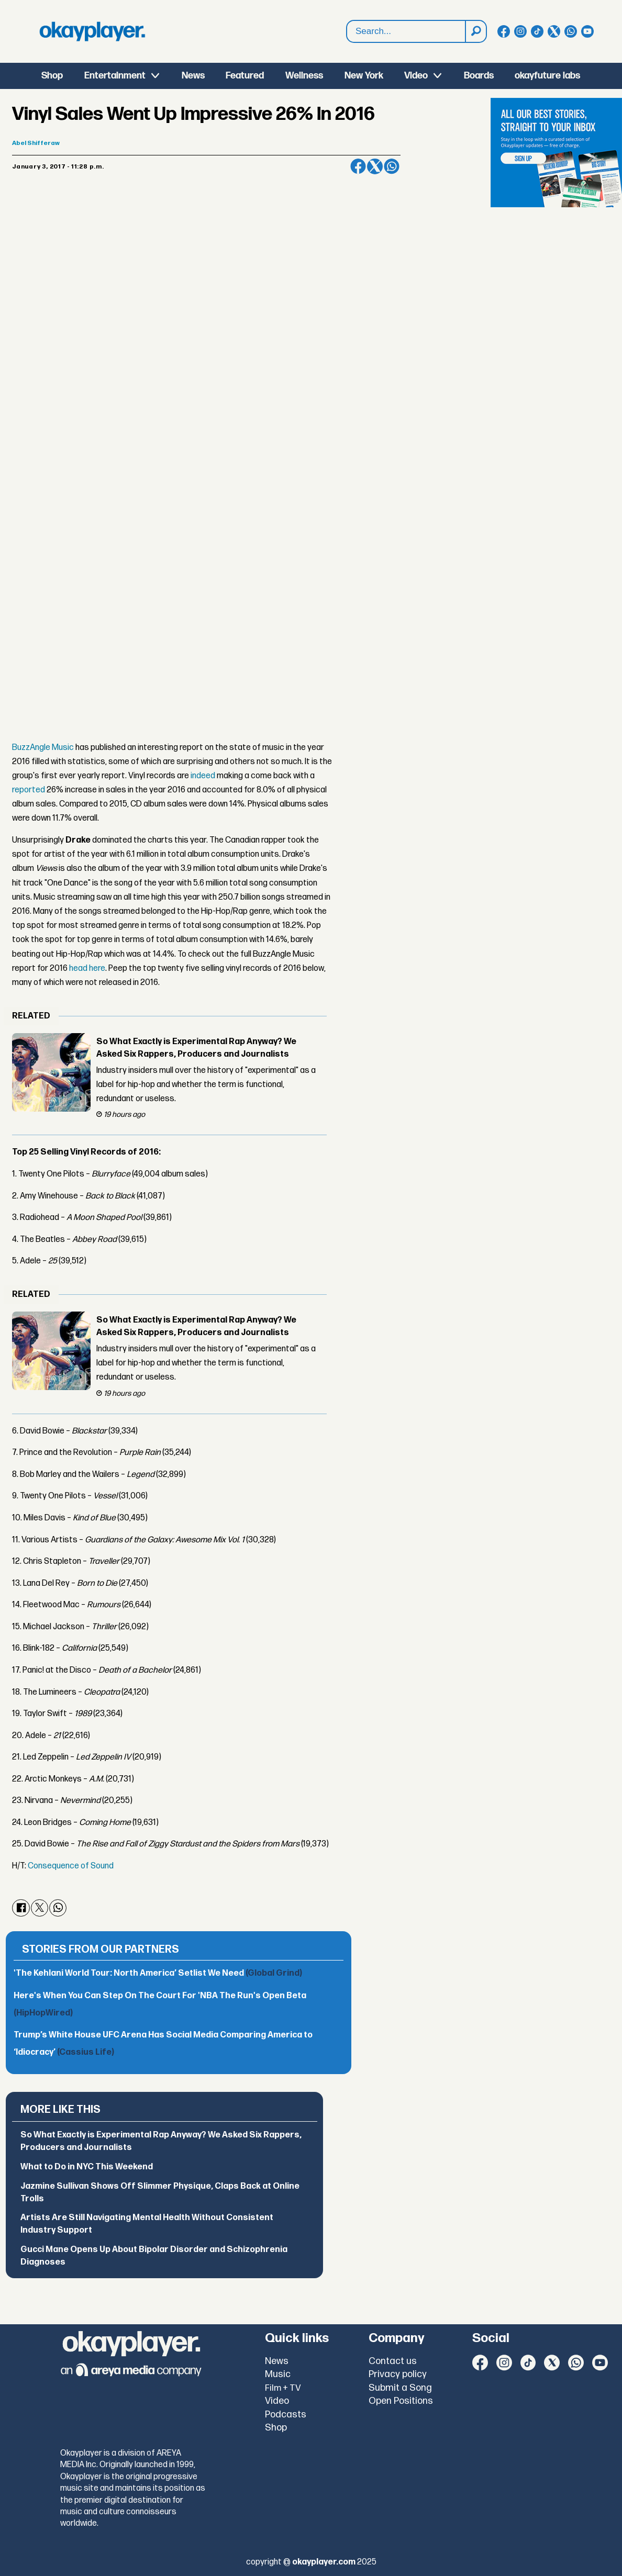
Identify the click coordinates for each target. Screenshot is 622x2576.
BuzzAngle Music (43, 748)
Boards (479, 75)
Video (416, 75)
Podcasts (285, 2414)
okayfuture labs (547, 75)
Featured (245, 75)
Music (278, 2374)
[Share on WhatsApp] (391, 166)
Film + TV (283, 2388)
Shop (52, 75)
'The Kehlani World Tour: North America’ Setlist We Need (158, 1973)
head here (87, 968)
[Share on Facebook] (358, 166)
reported (28, 790)
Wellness (304, 75)
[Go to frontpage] (92, 31)
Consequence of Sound (71, 1866)
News (193, 75)
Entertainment (115, 75)
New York (364, 75)
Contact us (393, 2361)
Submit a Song (400, 2387)
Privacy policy (398, 2374)
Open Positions (401, 2400)
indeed (203, 776)
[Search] (475, 31)
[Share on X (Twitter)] (375, 166)
